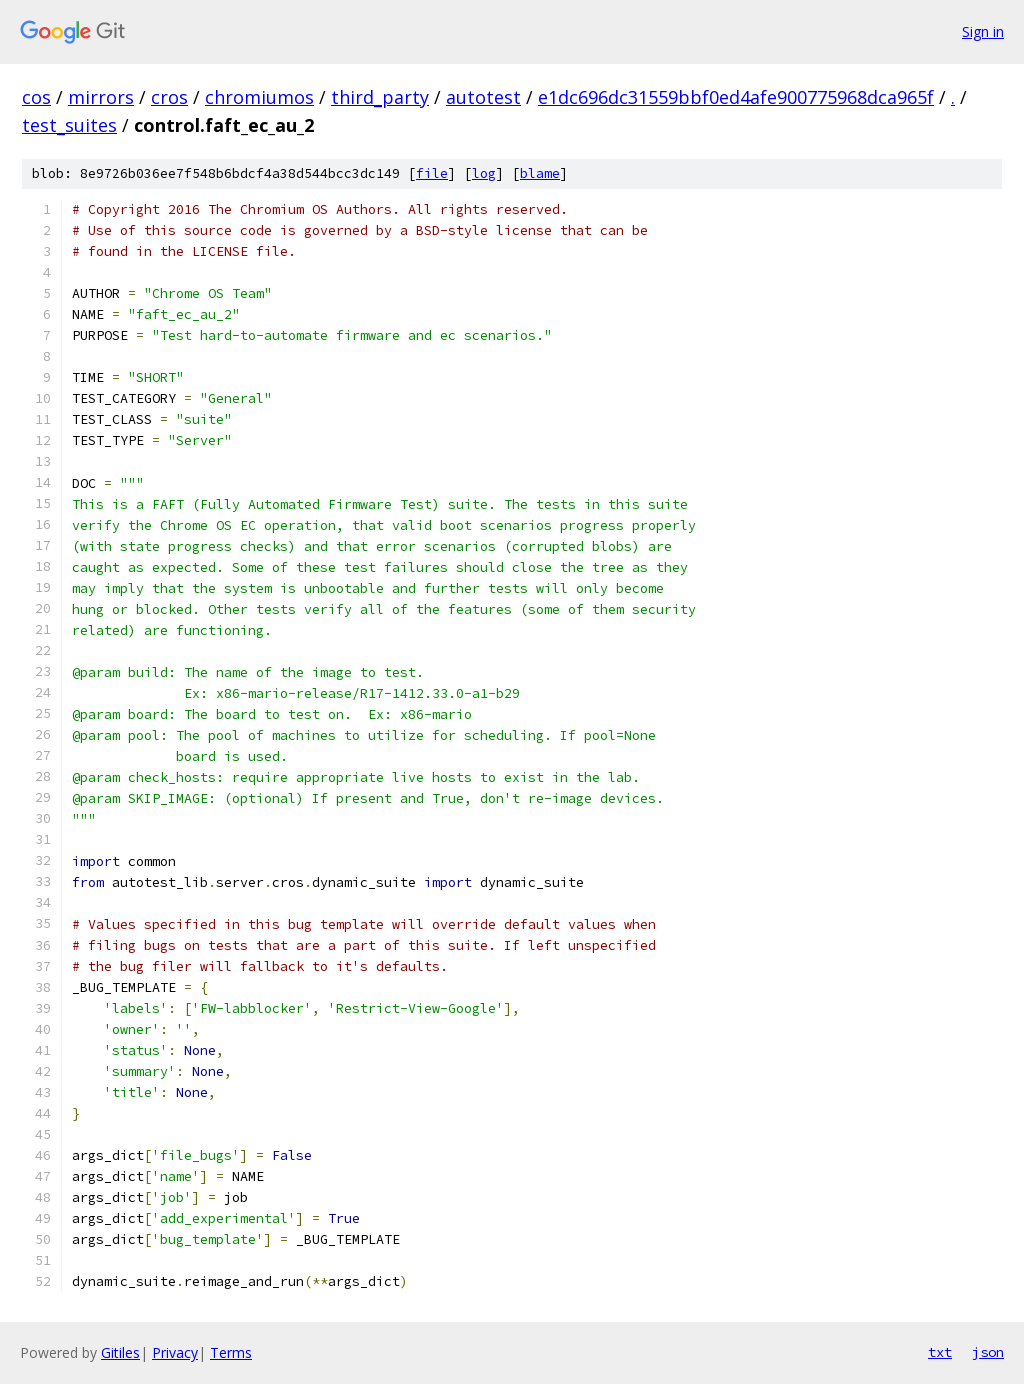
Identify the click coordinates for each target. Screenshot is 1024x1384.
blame (540, 173)
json (988, 1352)
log (484, 173)
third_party (380, 97)
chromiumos (259, 97)
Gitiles (120, 1352)
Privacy (175, 1352)
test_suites (69, 125)
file (432, 173)
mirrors (101, 97)
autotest (483, 97)
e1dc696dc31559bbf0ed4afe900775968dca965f (736, 97)
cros (169, 97)
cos (36, 97)
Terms (231, 1352)
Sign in (983, 31)
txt (940, 1352)
